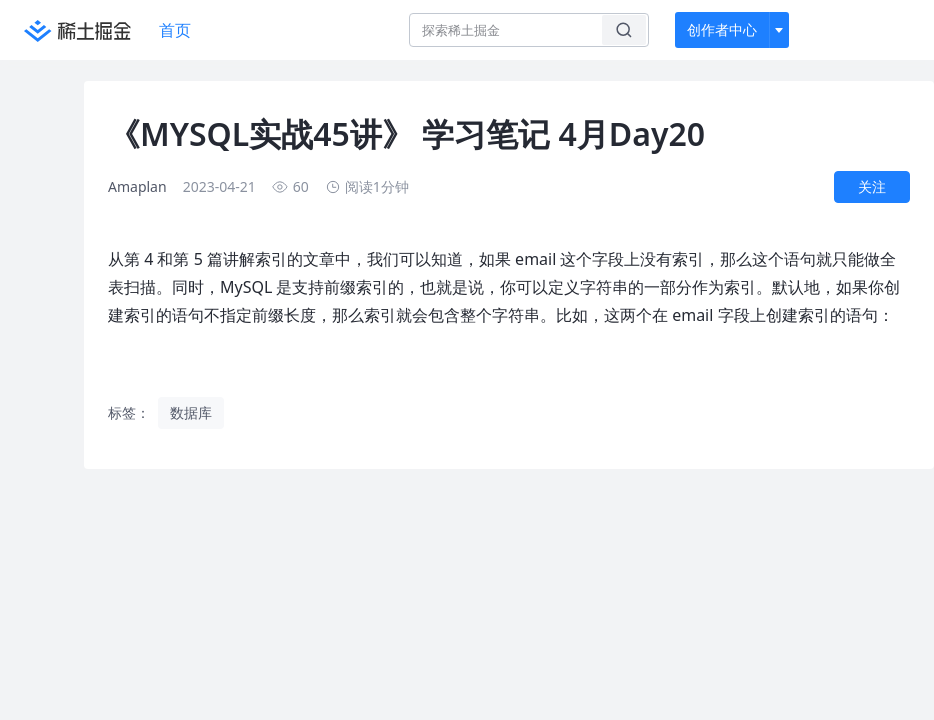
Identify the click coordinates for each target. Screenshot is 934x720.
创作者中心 (722, 29)
